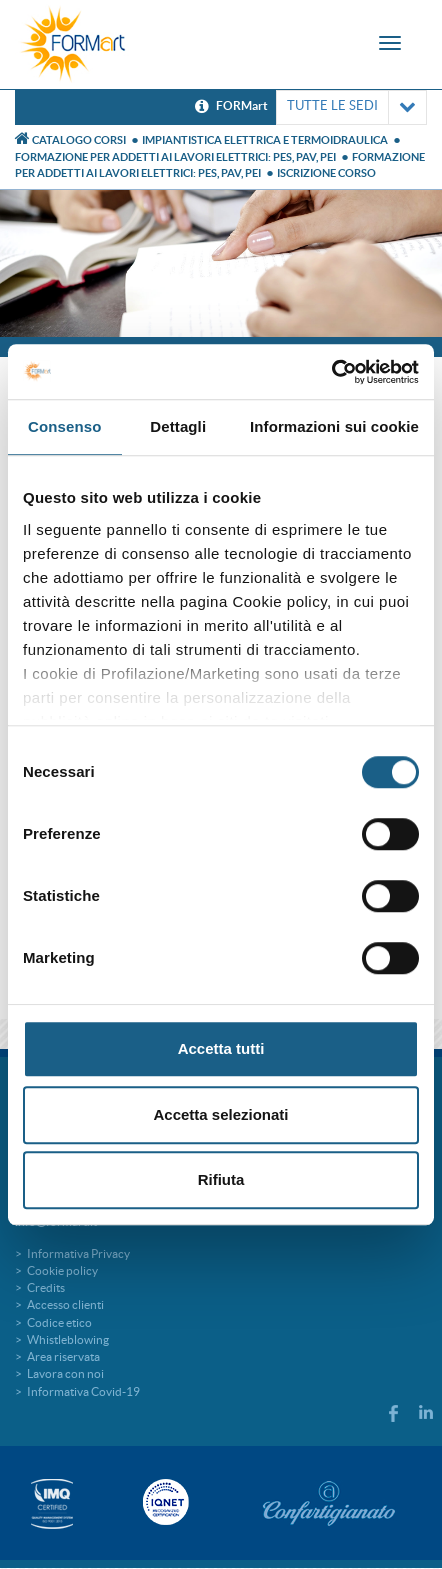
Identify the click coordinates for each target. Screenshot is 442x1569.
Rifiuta (221, 1179)
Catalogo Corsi (79, 140)
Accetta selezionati (220, 1114)
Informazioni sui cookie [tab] (334, 426)
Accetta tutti (221, 1048)
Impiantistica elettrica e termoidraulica (265, 140)
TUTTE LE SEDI (351, 107)
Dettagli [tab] (178, 426)
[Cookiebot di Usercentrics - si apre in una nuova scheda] (331, 372)
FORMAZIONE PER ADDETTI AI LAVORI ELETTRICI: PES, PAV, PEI (175, 157)
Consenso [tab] (64, 426)
